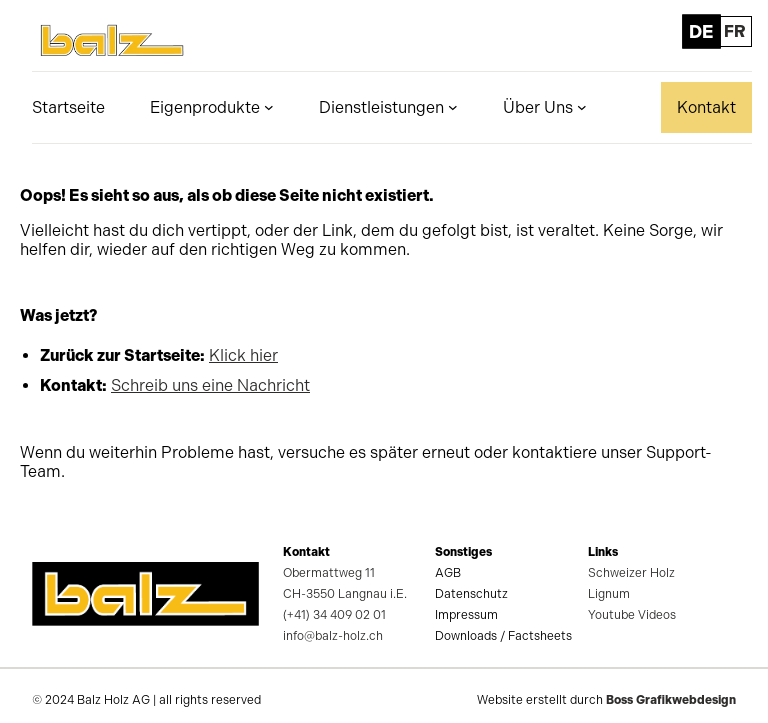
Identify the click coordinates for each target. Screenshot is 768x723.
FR (735, 31)
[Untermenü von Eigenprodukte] (269, 107)
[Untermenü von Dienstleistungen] (453, 107)
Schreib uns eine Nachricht (210, 385)
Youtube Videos (632, 615)
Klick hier (243, 355)
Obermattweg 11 (329, 573)
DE (700, 31)
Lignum (609, 594)
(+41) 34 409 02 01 (334, 615)
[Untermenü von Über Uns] (582, 107)
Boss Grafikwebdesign (671, 700)
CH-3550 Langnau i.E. (345, 594)
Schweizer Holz (631, 573)
